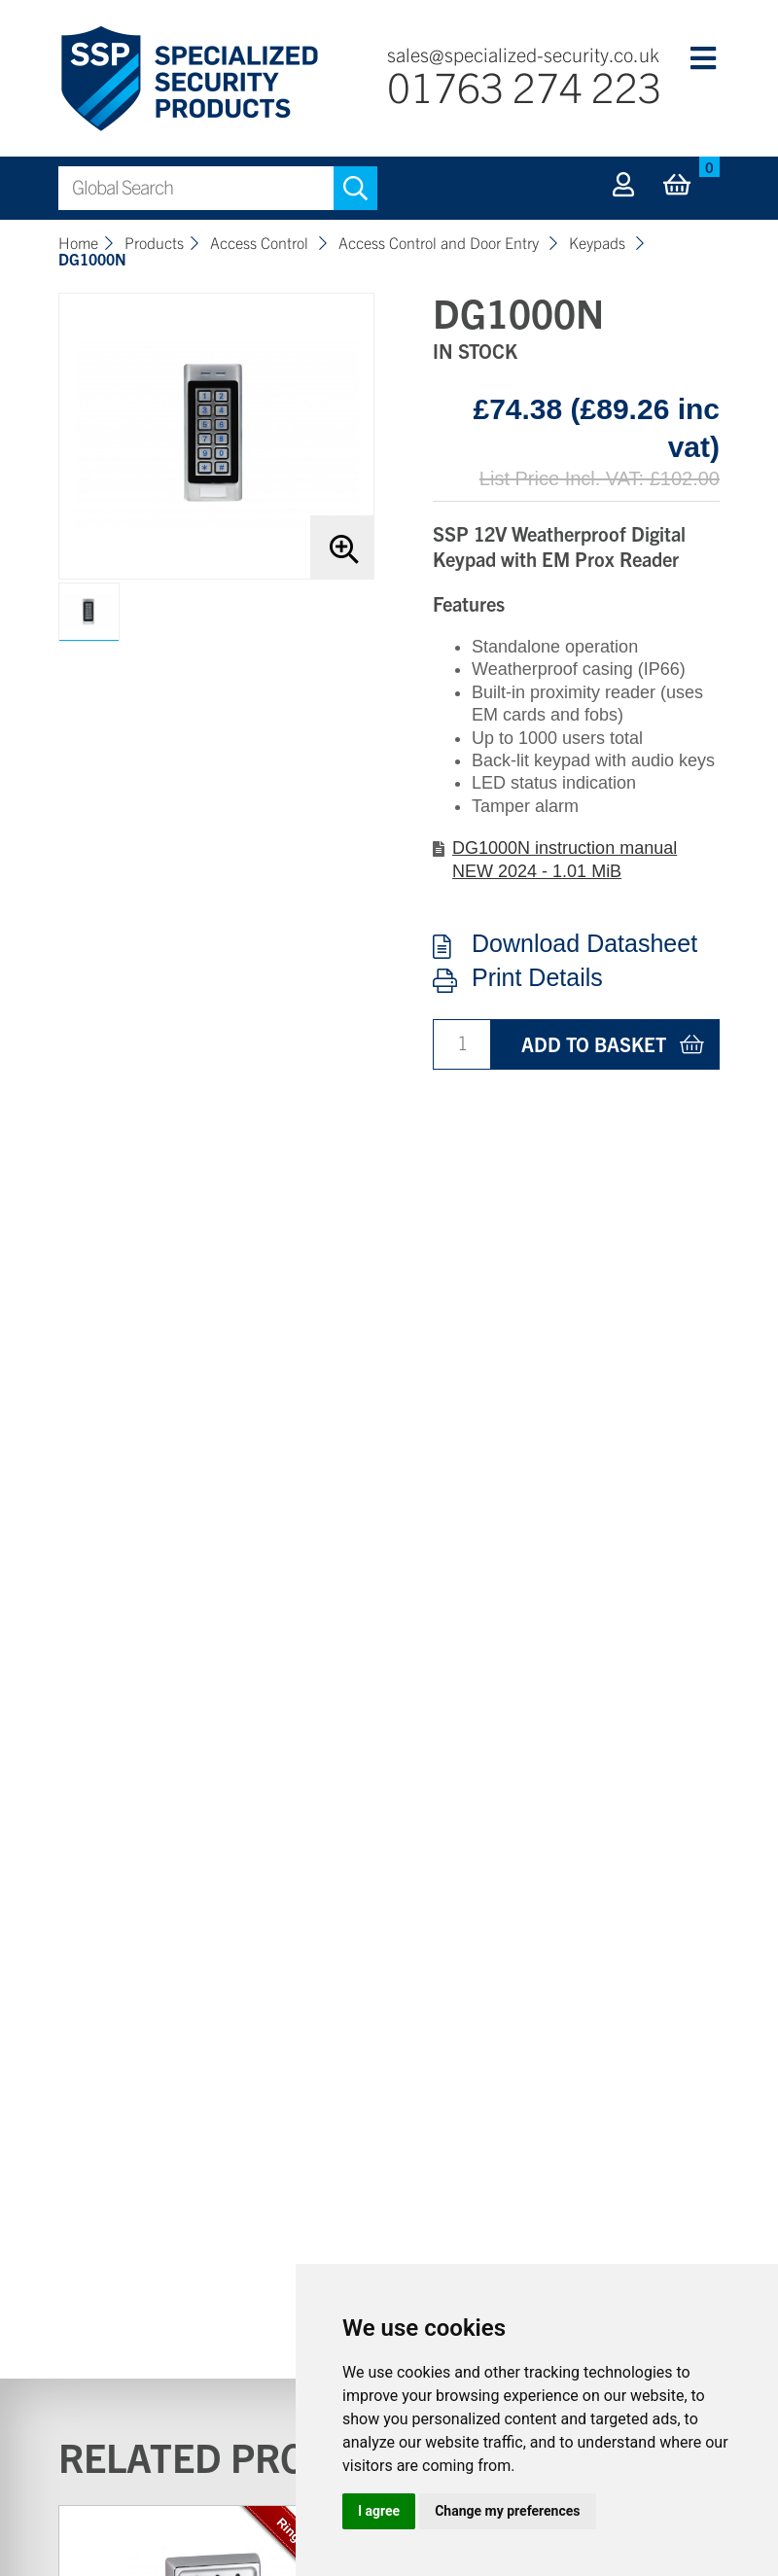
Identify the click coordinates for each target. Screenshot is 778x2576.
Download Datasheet (584, 944)
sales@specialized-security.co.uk (523, 54)
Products (154, 242)
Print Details (537, 978)
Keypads (599, 242)
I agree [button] (379, 2511)
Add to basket (593, 1044)
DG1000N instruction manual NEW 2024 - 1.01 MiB (564, 859)
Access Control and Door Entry (440, 242)
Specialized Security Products (188, 79)
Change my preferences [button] (507, 2511)
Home (78, 242)
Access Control (261, 242)
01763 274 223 (524, 85)
